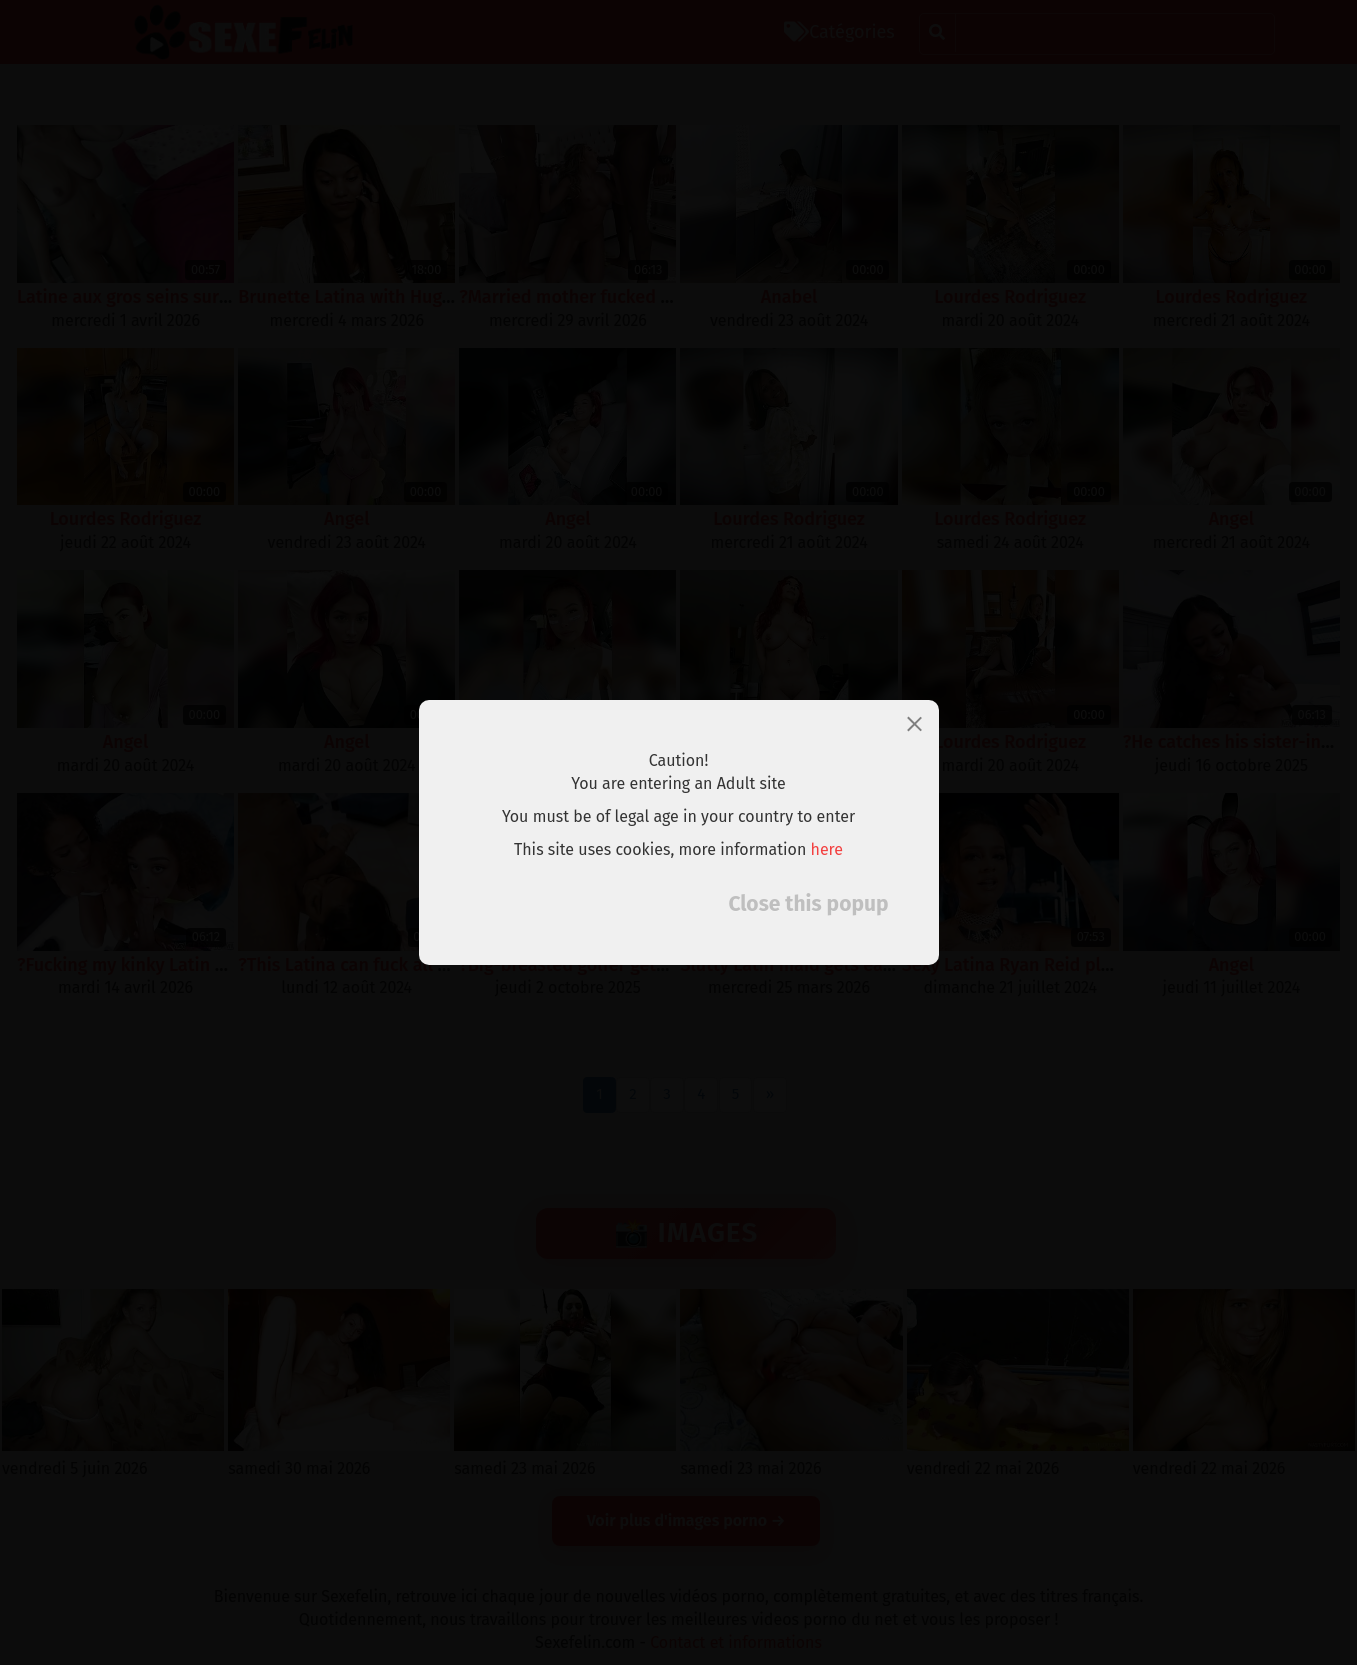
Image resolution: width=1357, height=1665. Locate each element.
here (827, 849)
